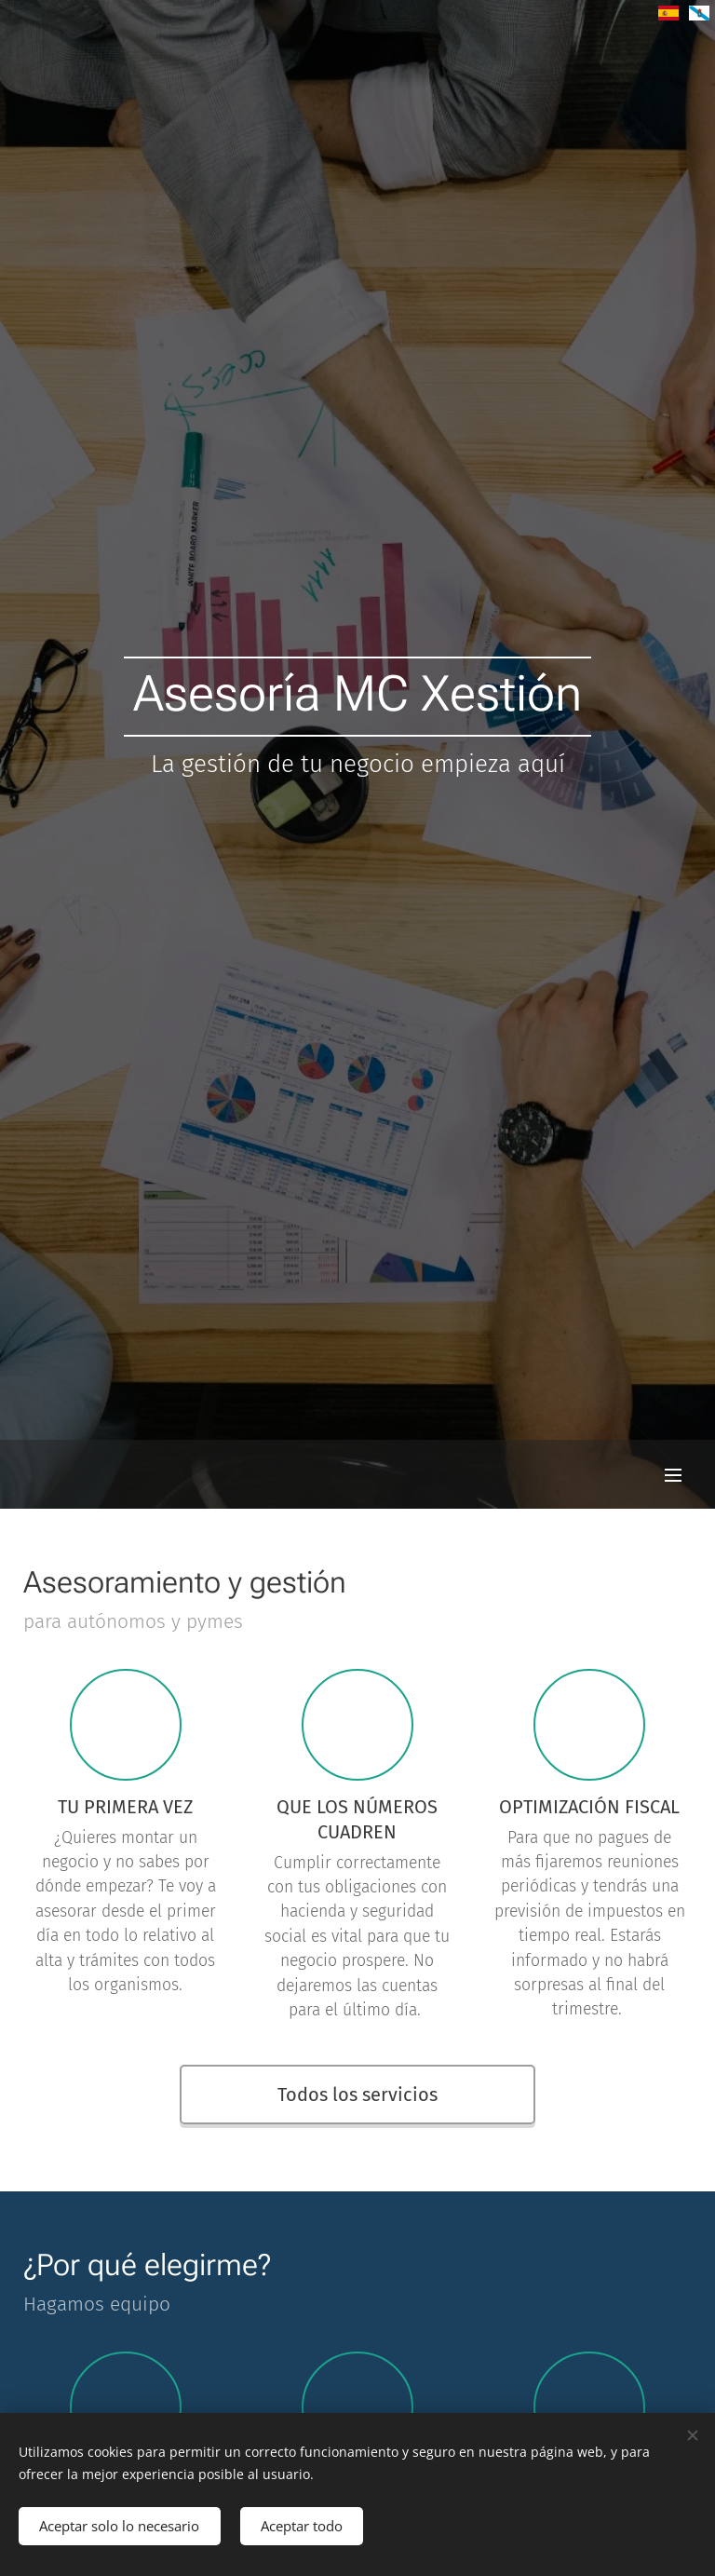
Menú (673, 1475)
